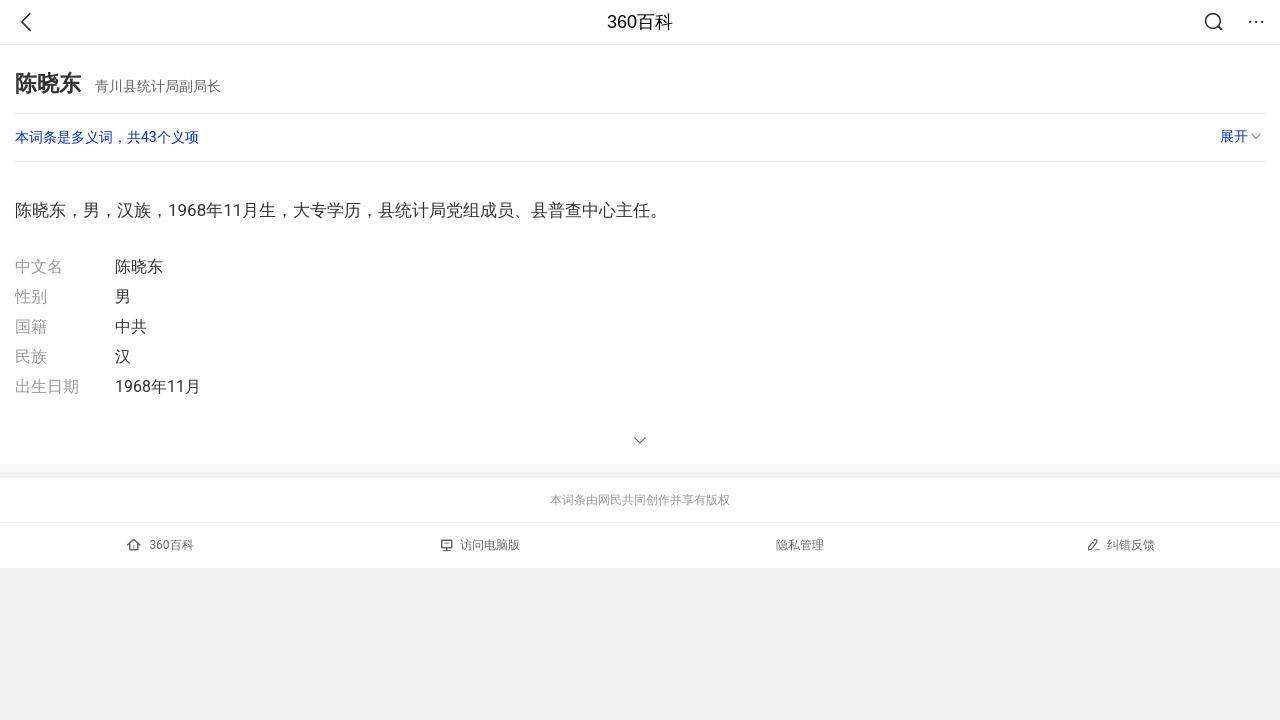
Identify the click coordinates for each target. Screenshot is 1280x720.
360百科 (640, 22)
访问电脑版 (480, 545)
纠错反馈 (1120, 544)
